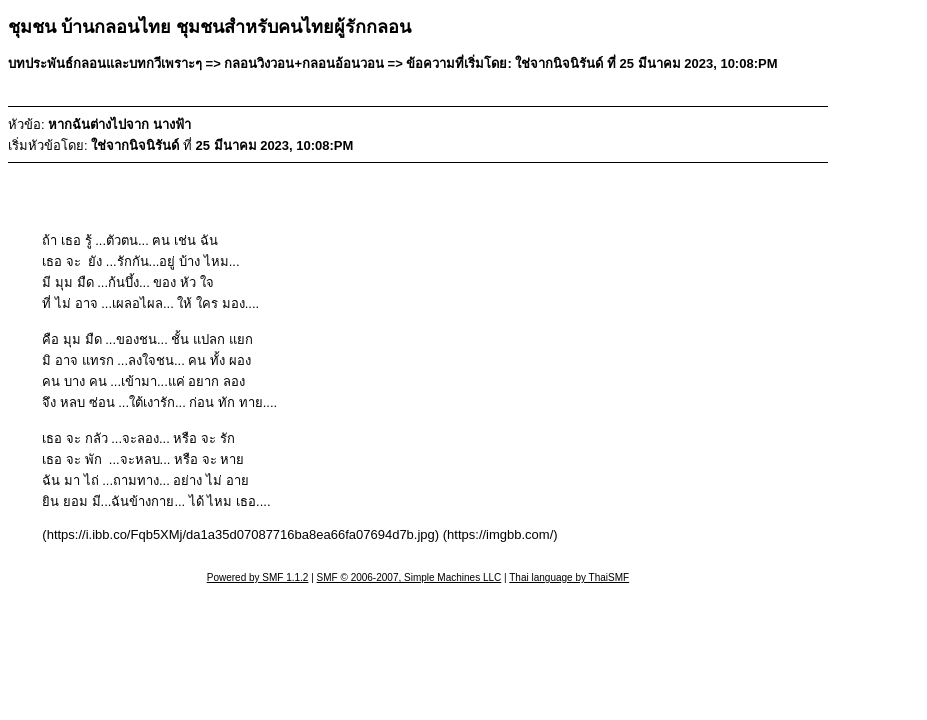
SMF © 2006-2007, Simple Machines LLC (409, 577)
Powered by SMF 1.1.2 (258, 577)
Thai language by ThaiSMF (569, 577)
